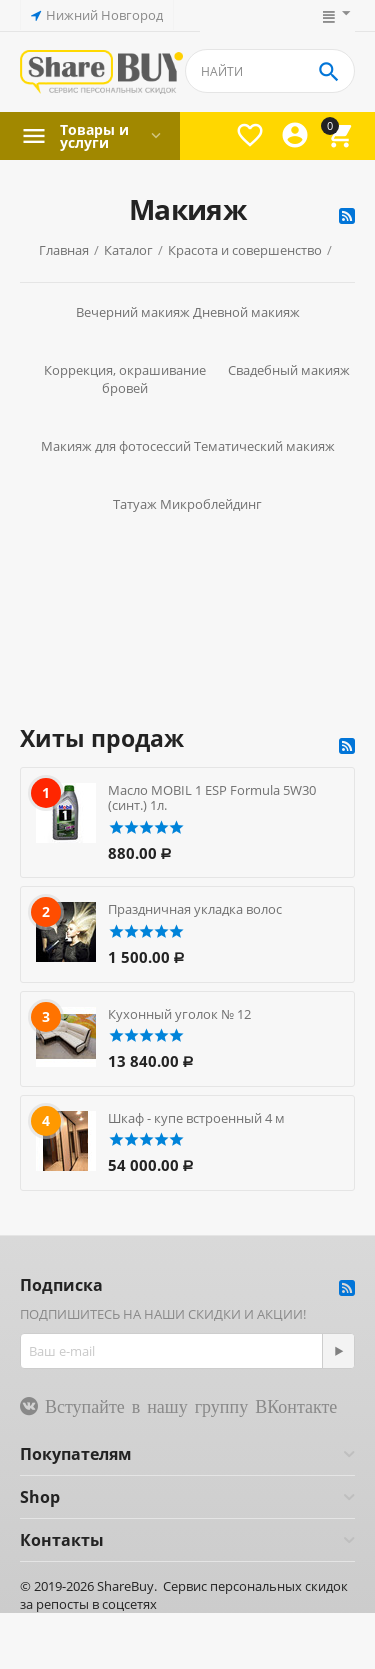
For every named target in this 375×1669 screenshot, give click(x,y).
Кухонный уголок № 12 (179, 1014)
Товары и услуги (94, 136)
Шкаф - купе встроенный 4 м (196, 1118)
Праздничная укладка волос (195, 909)
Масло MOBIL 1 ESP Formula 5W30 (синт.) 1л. (212, 798)
